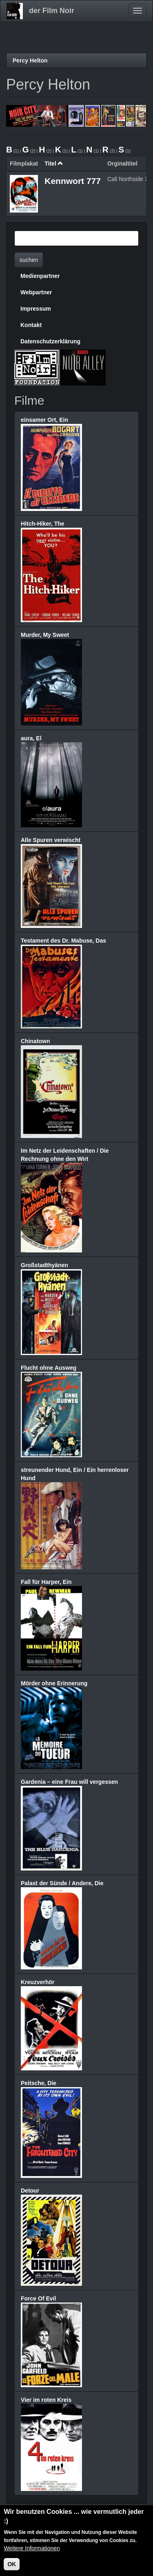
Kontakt (31, 325)
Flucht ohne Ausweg (48, 1367)
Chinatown (35, 1041)
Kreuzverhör (37, 1982)
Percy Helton (30, 60)
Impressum (35, 308)
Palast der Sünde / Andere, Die (62, 1883)
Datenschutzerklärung (50, 341)
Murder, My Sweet (45, 635)
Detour (30, 2190)
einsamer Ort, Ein (44, 420)
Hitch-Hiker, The (42, 523)
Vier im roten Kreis (46, 2400)
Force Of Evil (38, 2298)
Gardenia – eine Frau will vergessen (69, 1782)
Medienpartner (40, 276)
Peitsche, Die (38, 2083)
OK (11, 2564)
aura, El (31, 738)
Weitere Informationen (32, 2548)
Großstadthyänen (44, 1265)
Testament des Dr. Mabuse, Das (63, 940)
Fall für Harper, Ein (46, 1582)
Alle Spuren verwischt (50, 840)
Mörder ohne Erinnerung (54, 1683)
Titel (53, 163)
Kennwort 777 (72, 181)
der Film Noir (51, 11)
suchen (29, 260)
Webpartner (36, 292)
